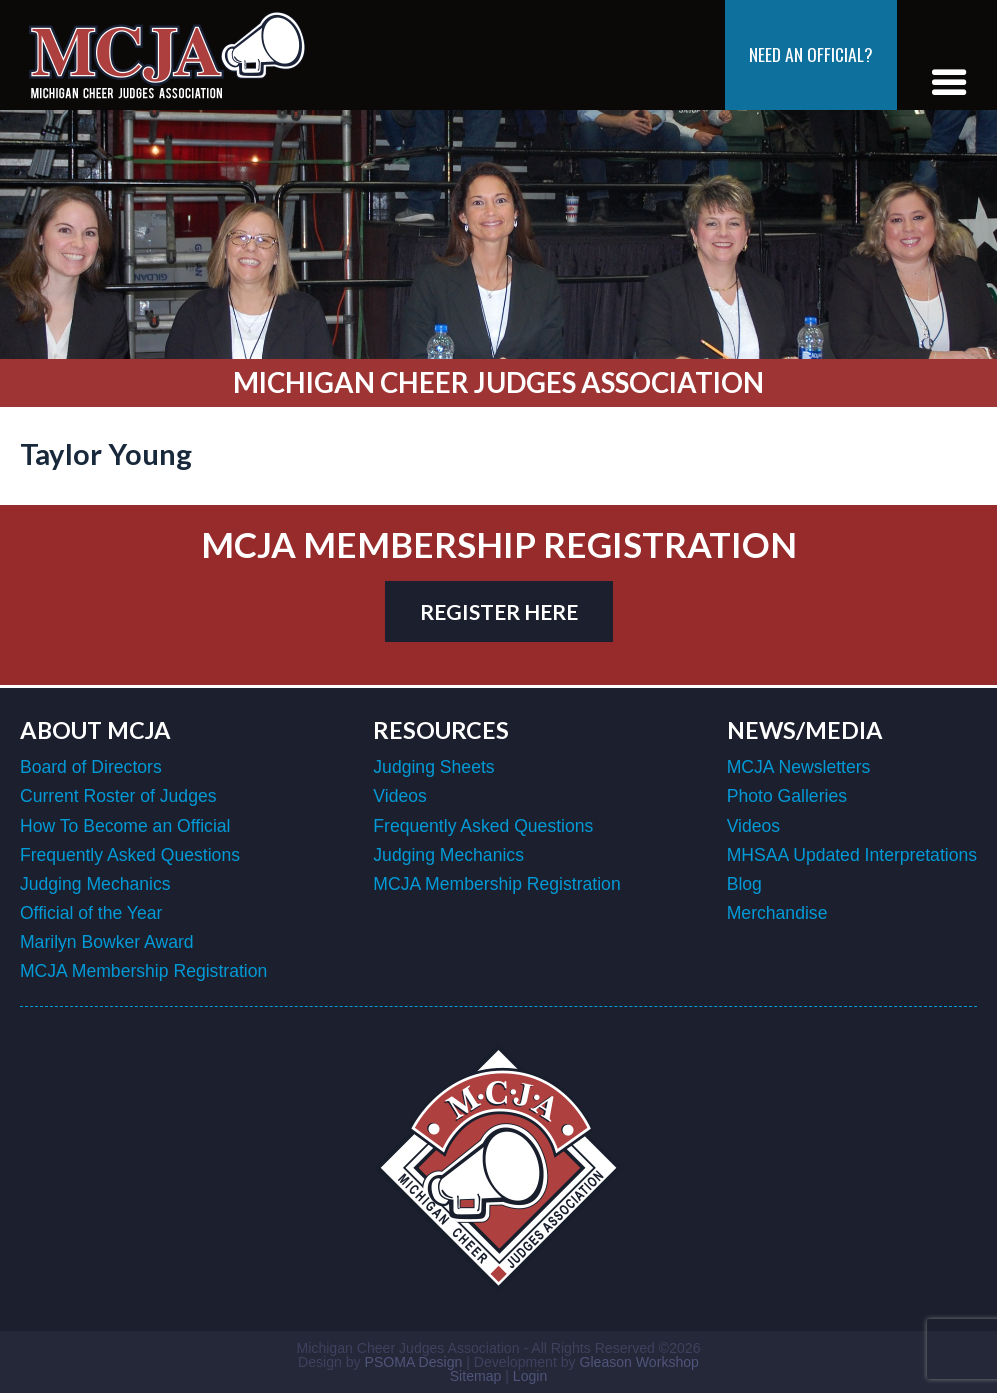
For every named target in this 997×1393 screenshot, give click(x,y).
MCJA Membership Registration (143, 971)
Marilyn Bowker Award (107, 942)
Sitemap (476, 1376)
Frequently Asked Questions (130, 855)
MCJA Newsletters (799, 767)
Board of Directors (91, 767)
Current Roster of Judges (118, 796)
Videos (399, 796)
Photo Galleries (787, 796)
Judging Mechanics (95, 884)
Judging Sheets (433, 767)
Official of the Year (91, 913)
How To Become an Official (125, 826)
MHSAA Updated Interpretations (852, 855)
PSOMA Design (414, 1362)
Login (530, 1376)
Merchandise (777, 913)
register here (499, 611)
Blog (744, 884)
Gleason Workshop (638, 1362)
